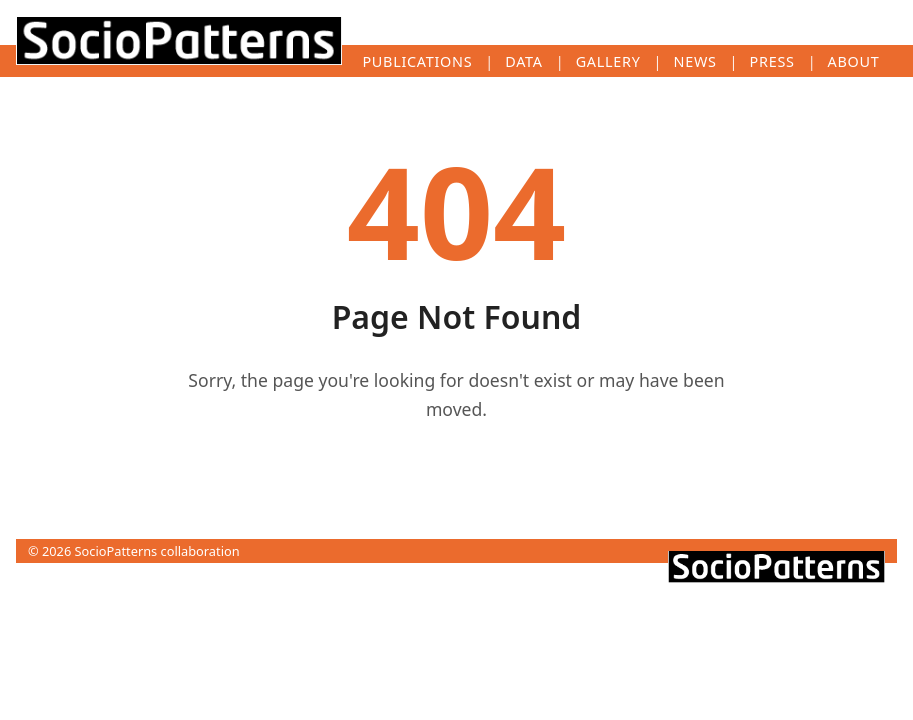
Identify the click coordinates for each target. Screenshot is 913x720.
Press (772, 61)
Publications (417, 61)
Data (523, 61)
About (854, 61)
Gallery (608, 61)
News (695, 61)
